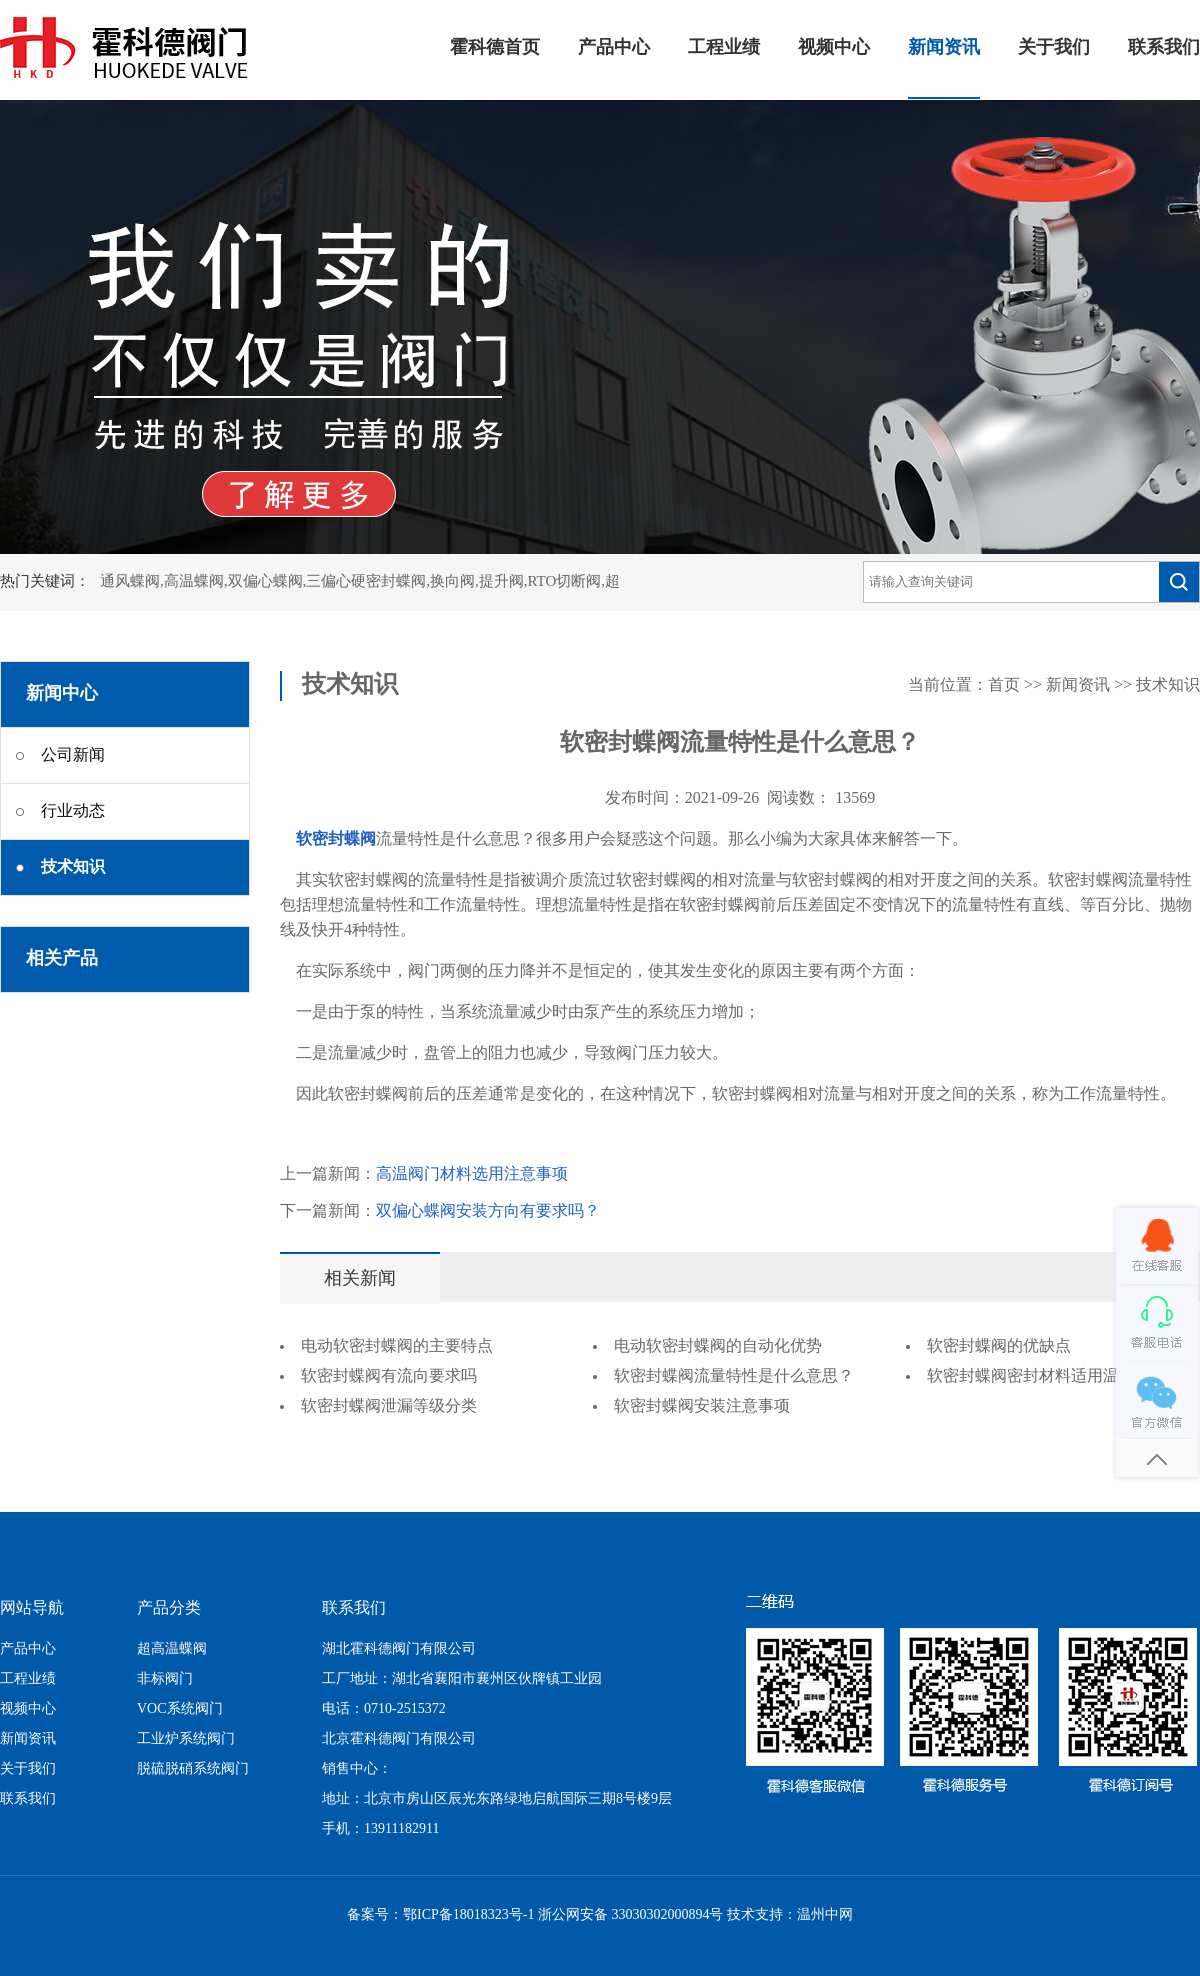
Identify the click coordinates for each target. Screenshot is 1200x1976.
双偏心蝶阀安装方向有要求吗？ (488, 1211)
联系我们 (1164, 48)
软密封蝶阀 (336, 839)
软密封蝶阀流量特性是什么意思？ (734, 1376)
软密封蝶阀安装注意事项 (702, 1406)
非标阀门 (165, 1679)
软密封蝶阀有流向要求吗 (389, 1376)
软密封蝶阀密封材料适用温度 (1031, 1376)
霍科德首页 (495, 48)
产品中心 (614, 48)
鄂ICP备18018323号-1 (468, 1915)
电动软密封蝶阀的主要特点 (397, 1346)
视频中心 (834, 48)
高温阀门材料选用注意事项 (472, 1174)
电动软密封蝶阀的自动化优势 (718, 1346)
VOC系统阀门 (180, 1709)
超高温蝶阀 (172, 1649)
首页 (1004, 685)
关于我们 (1054, 48)
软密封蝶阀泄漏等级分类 (389, 1406)
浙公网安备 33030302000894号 (631, 1915)
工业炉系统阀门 (186, 1739)
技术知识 (1168, 685)
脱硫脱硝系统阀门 (193, 1769)
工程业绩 (724, 48)
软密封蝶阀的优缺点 (999, 1346)
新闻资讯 (944, 48)
